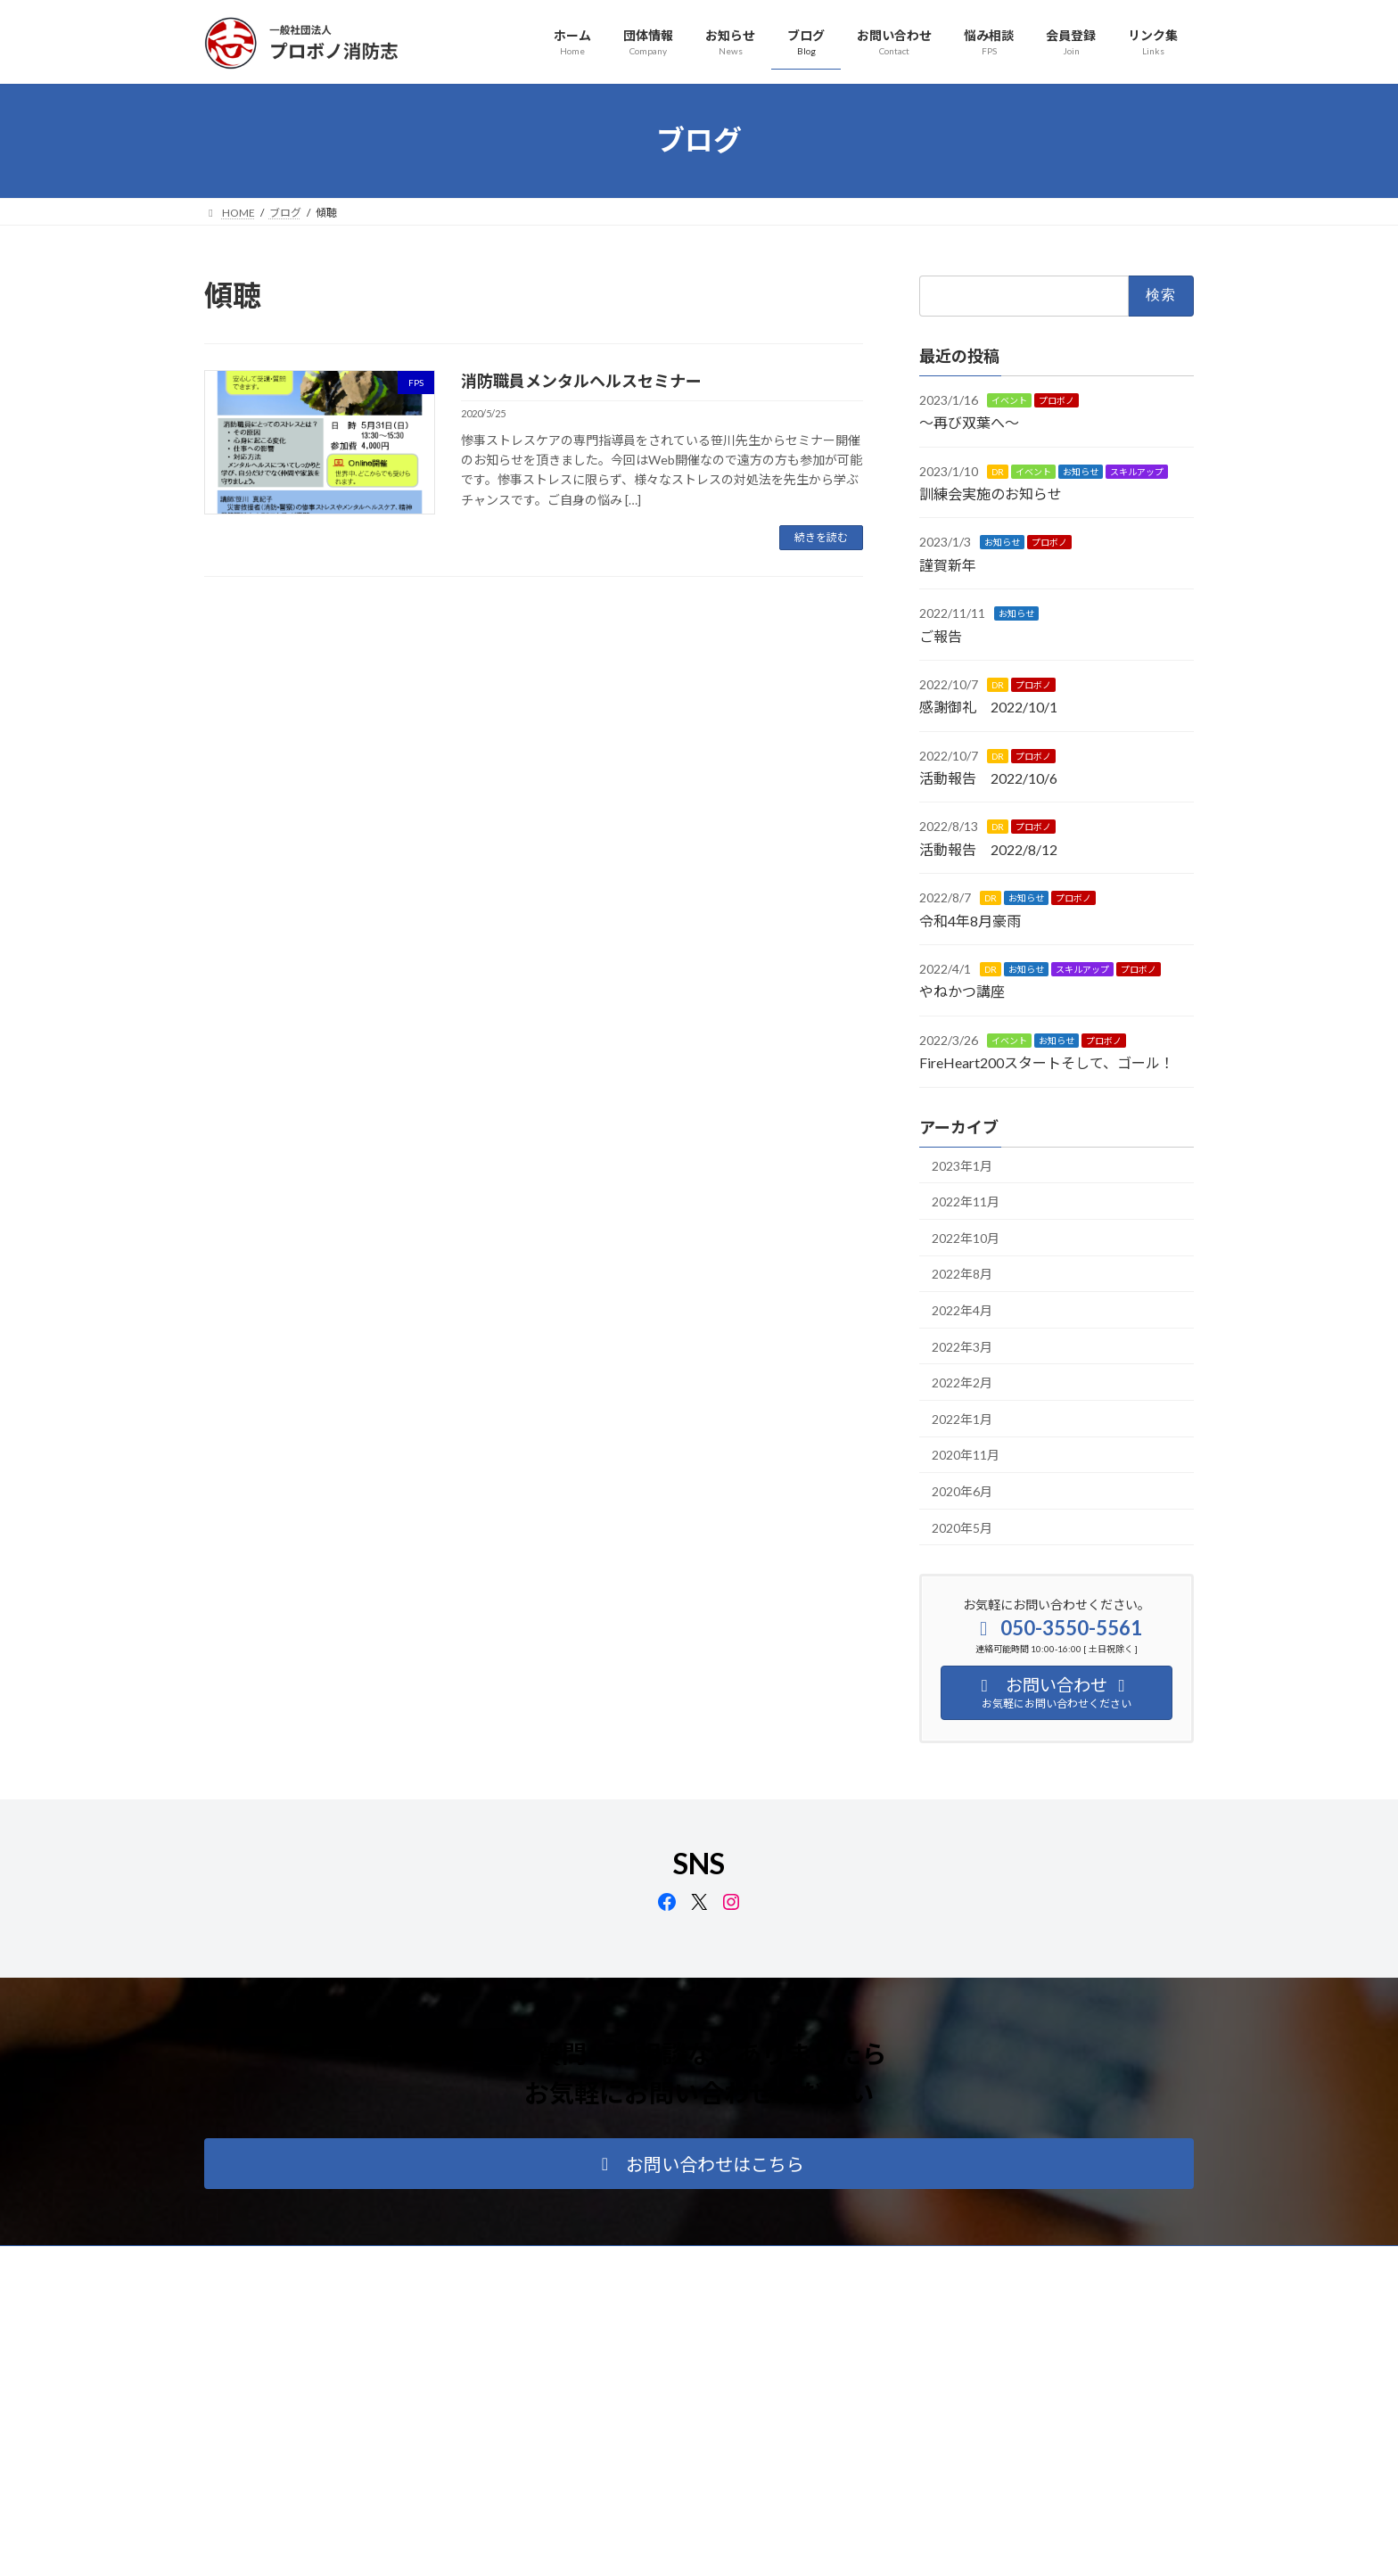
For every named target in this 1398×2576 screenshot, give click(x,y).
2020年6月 (962, 1491)
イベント (1009, 399)
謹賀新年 (947, 564)
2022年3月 (962, 1346)
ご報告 (940, 635)
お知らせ (1080, 470)
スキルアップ (1137, 470)
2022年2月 (962, 1382)
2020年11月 (965, 1454)
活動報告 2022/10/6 (988, 778)
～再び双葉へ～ (969, 422)
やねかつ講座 (962, 991)
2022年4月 (962, 1310)
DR (997, 470)
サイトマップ (395, 2261)
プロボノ (1056, 399)
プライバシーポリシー (274, 2261)
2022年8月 (962, 1273)
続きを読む (821, 537)
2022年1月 (962, 1418)
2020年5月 (962, 1527)
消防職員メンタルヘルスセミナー (581, 381)
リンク (478, 2261)
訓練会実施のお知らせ (990, 493)
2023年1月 (962, 1165)
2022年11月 (965, 1201)
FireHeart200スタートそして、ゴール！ (1046, 1062)
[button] (699, 2163)
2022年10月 (965, 1237)
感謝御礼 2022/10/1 (988, 706)
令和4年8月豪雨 (970, 919)
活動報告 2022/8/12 (988, 848)
